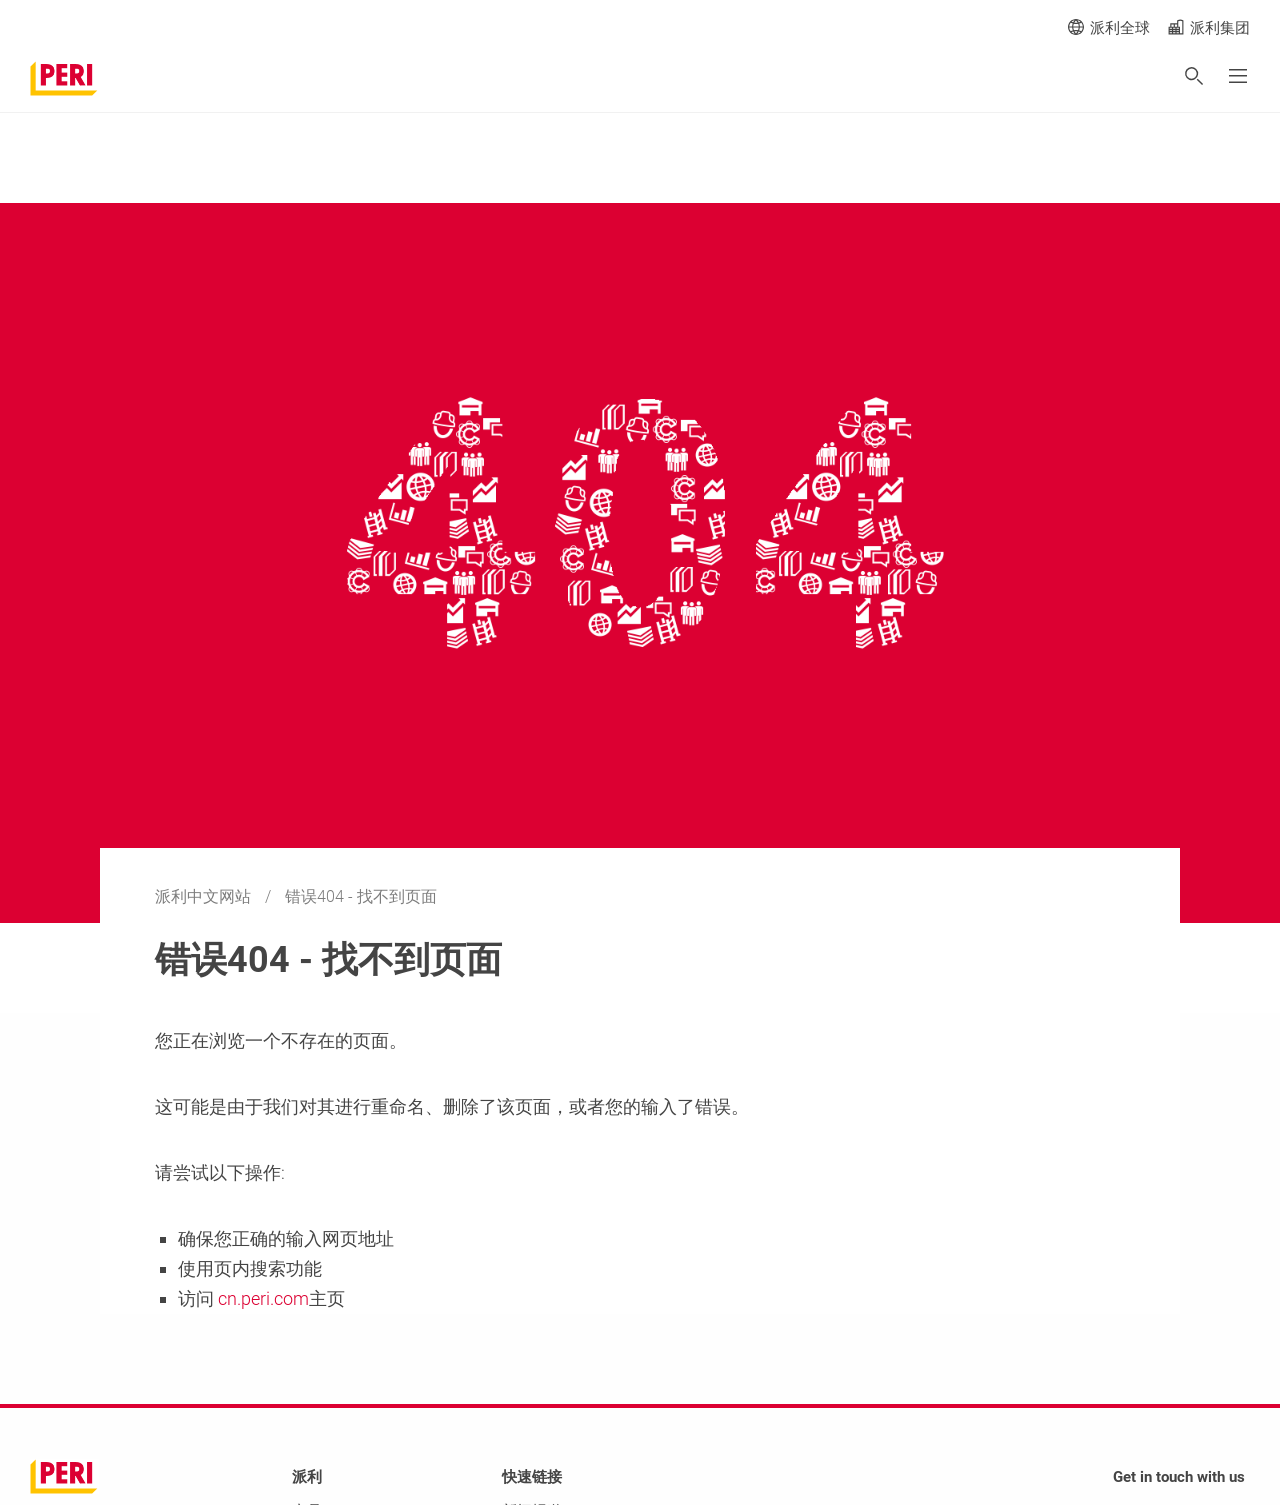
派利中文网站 (205, 896)
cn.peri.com (261, 1298)
